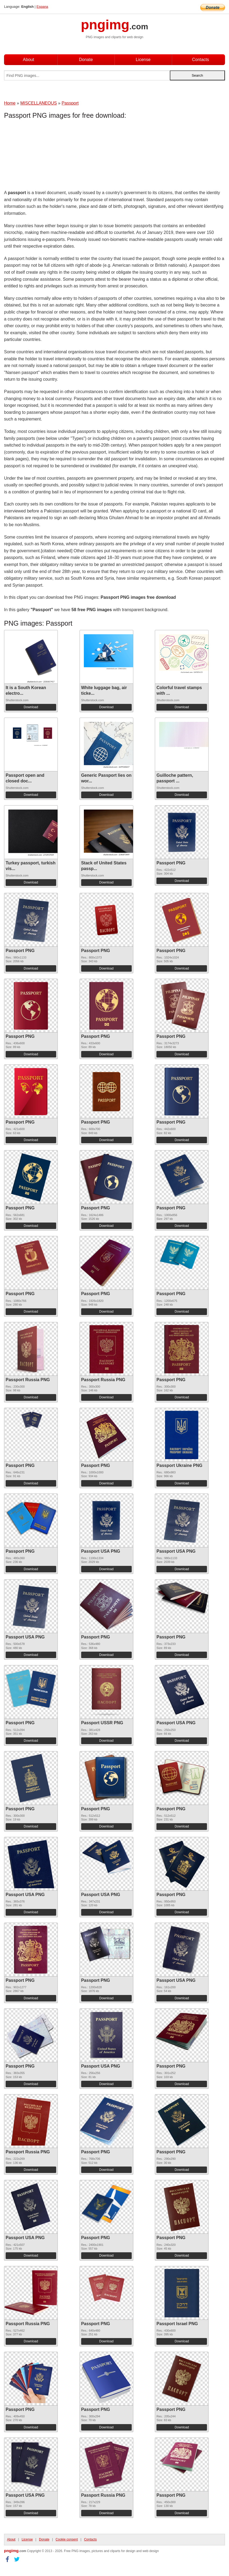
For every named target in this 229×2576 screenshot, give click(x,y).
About (28, 59)
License (143, 59)
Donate (86, 59)
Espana (42, 7)
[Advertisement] (47, 155)
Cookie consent (67, 2539)
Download (31, 707)
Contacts (200, 59)
